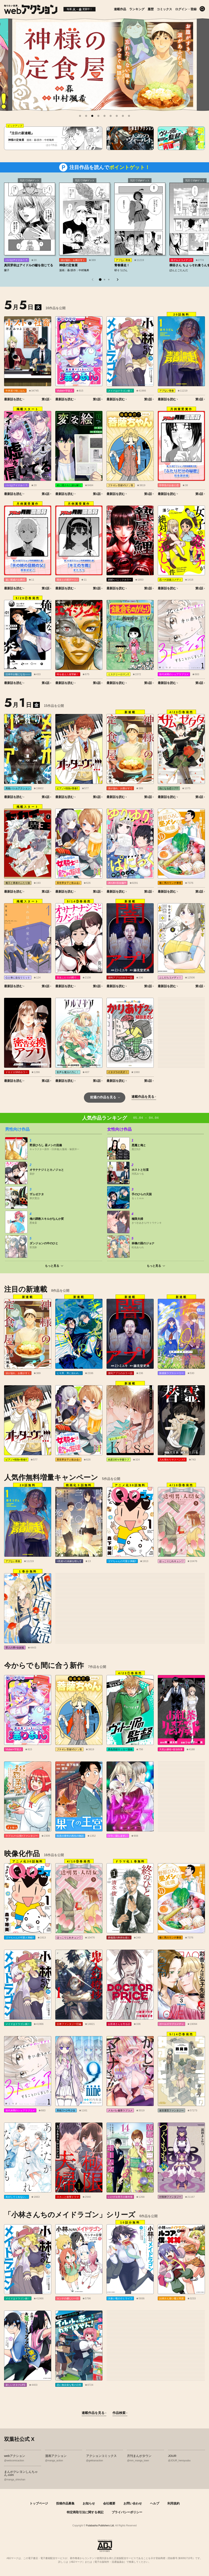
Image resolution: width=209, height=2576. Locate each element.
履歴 (151, 9)
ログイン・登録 (186, 9)
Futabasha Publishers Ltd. (100, 2525)
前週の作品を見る (103, 1097)
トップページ (39, 2503)
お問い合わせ (132, 2503)
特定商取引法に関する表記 (85, 2512)
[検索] (202, 8)
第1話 (45, 399)
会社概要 (109, 2503)
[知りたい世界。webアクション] (30, 12)
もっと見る (52, 1265)
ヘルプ (154, 2503)
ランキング (137, 9)
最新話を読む (13, 399)
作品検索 (119, 2413)
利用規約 (173, 2503)
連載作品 (120, 9)
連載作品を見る (142, 1096)
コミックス (164, 9)
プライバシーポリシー (127, 2512)
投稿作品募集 (65, 2503)
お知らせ (89, 2503)
